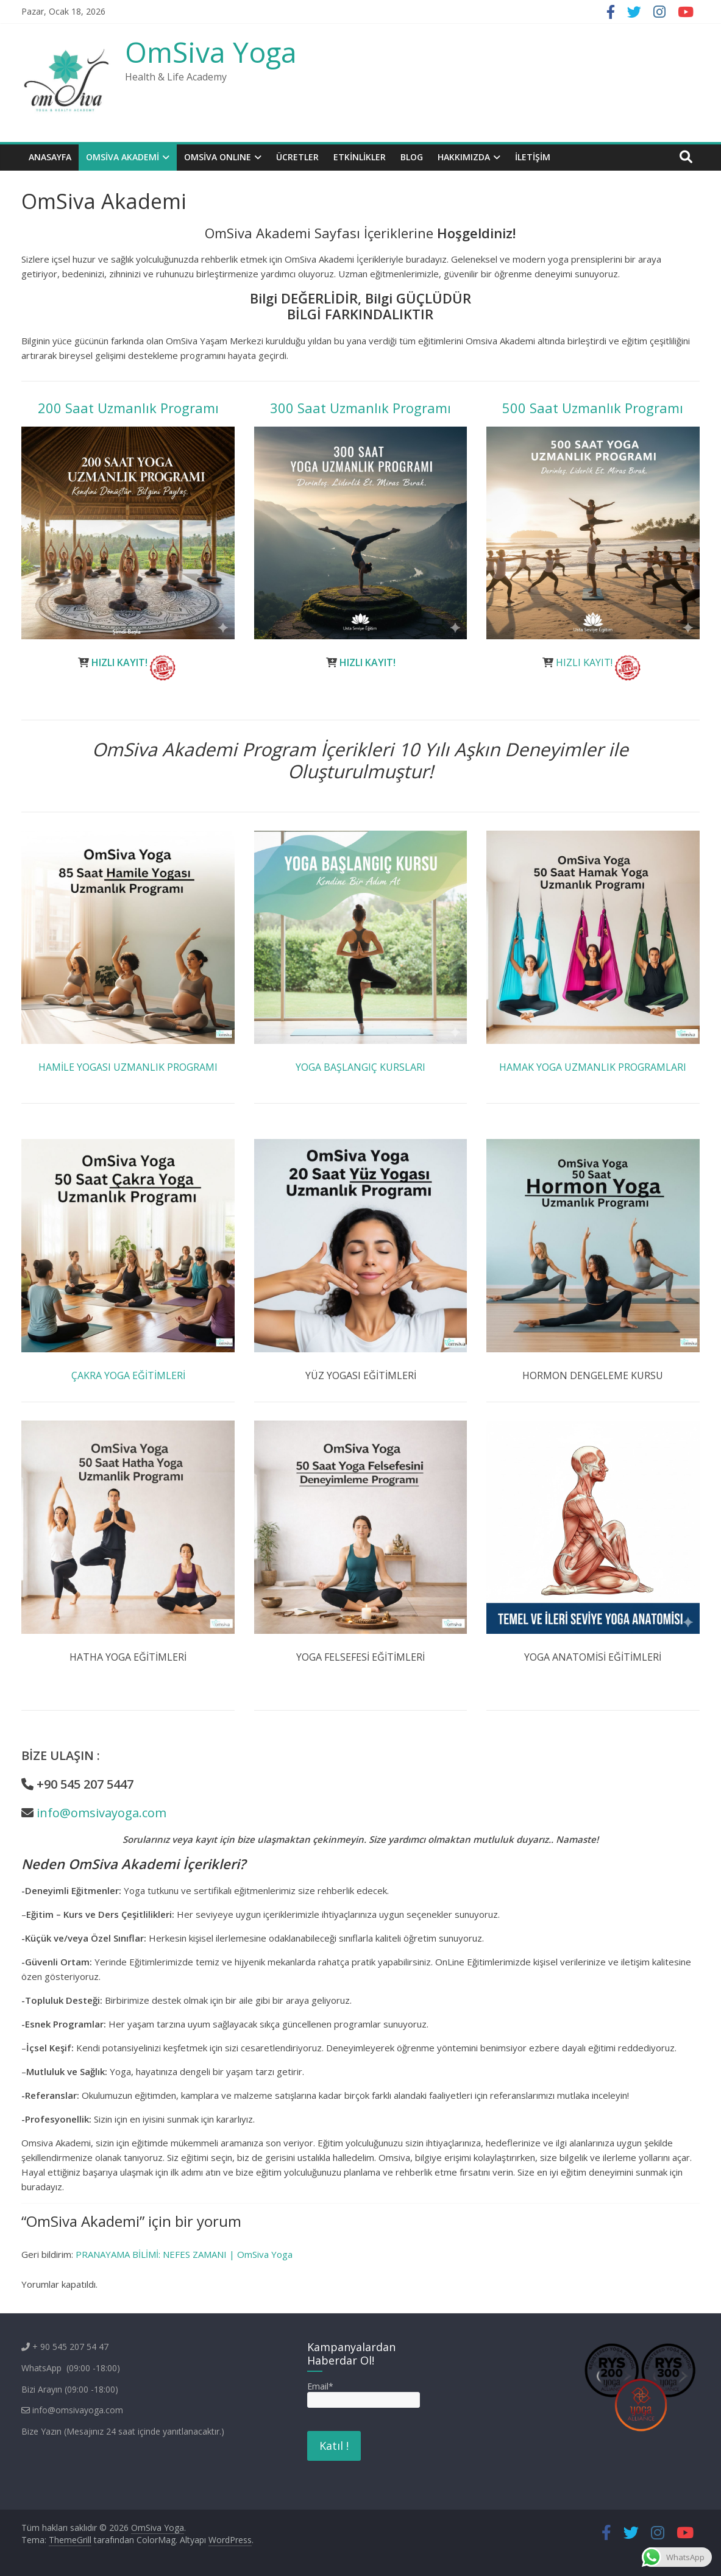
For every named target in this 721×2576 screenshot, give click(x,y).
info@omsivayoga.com (101, 1812)
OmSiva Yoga (211, 52)
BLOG (411, 157)
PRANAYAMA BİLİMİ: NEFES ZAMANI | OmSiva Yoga (184, 2254)
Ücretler (297, 157)
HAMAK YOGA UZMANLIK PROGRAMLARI (592, 1067)
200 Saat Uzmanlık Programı (128, 408)
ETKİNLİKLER (359, 157)
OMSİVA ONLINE (217, 157)
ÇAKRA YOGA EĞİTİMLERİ (128, 1375)
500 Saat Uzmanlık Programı (592, 408)
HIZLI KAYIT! (119, 662)
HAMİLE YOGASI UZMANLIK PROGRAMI (128, 1067)
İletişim (532, 157)
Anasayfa (50, 157)
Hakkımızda (464, 157)
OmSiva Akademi (122, 157)
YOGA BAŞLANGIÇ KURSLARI (360, 1067)
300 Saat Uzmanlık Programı (360, 408)
